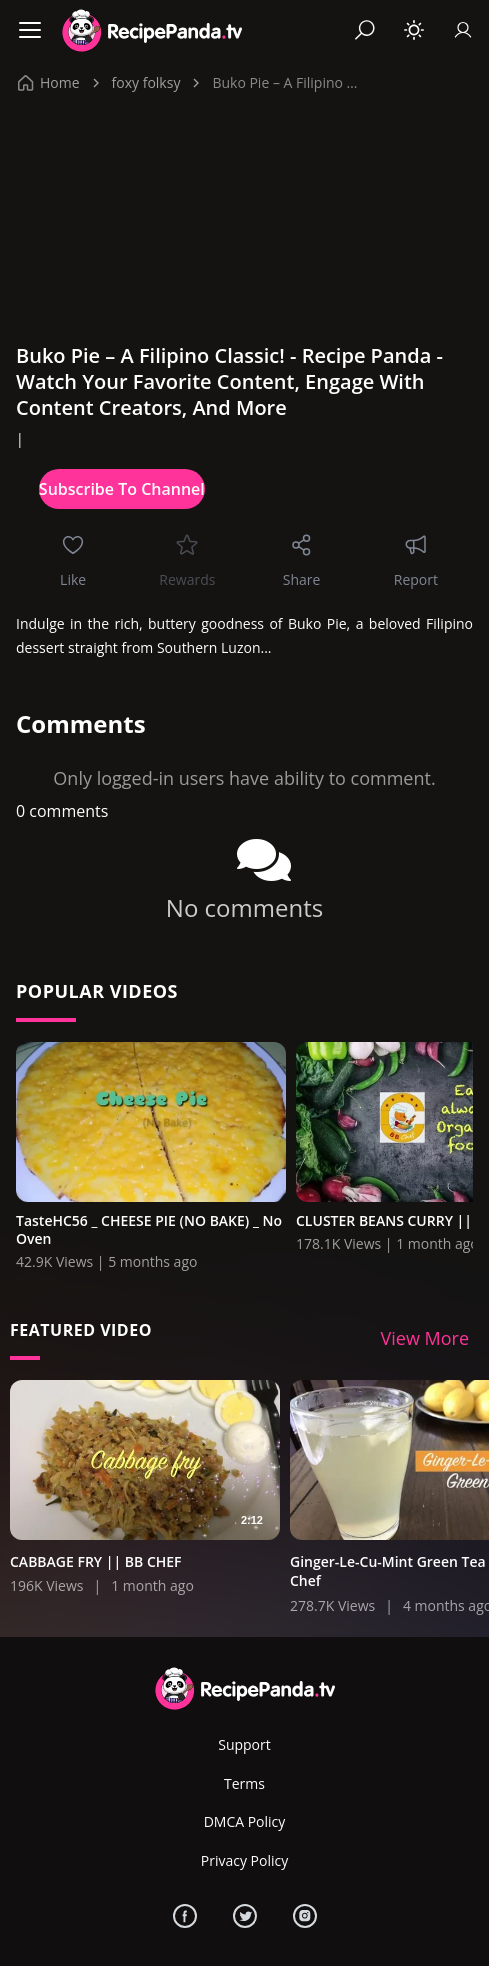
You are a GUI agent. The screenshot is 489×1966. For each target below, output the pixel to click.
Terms (244, 1783)
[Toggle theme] (414, 30)
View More (425, 1338)
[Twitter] (245, 1916)
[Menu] (30, 30)
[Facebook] (185, 1916)
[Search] (365, 30)
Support (244, 1744)
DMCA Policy (245, 1821)
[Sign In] (463, 30)
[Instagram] (305, 1916)
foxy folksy (146, 82)
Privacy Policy (244, 1860)
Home (49, 82)
